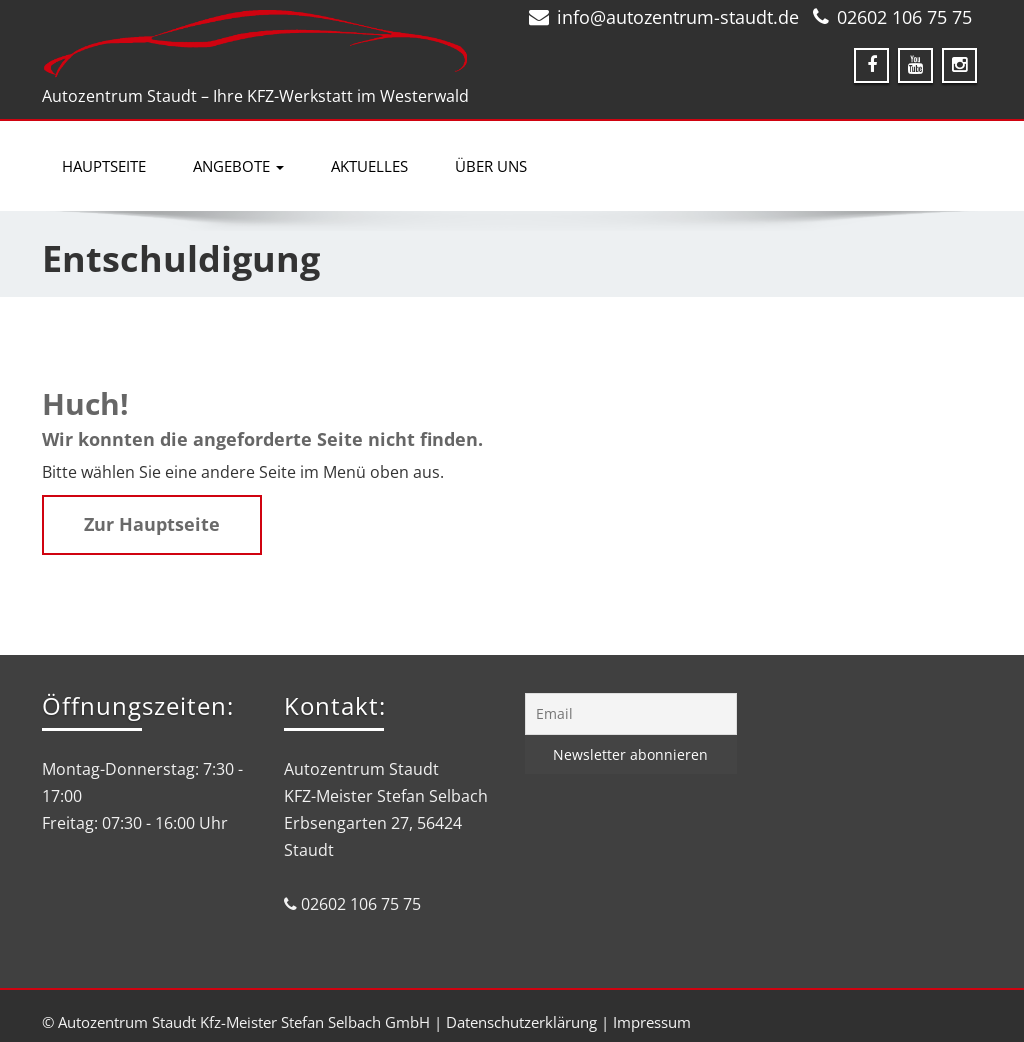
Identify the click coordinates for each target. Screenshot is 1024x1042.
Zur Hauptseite (152, 524)
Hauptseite (104, 166)
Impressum (652, 1022)
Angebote (238, 166)
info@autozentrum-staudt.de (678, 17)
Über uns (491, 166)
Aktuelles (369, 166)
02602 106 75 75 (904, 17)
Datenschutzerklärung (521, 1022)
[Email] (631, 714)
